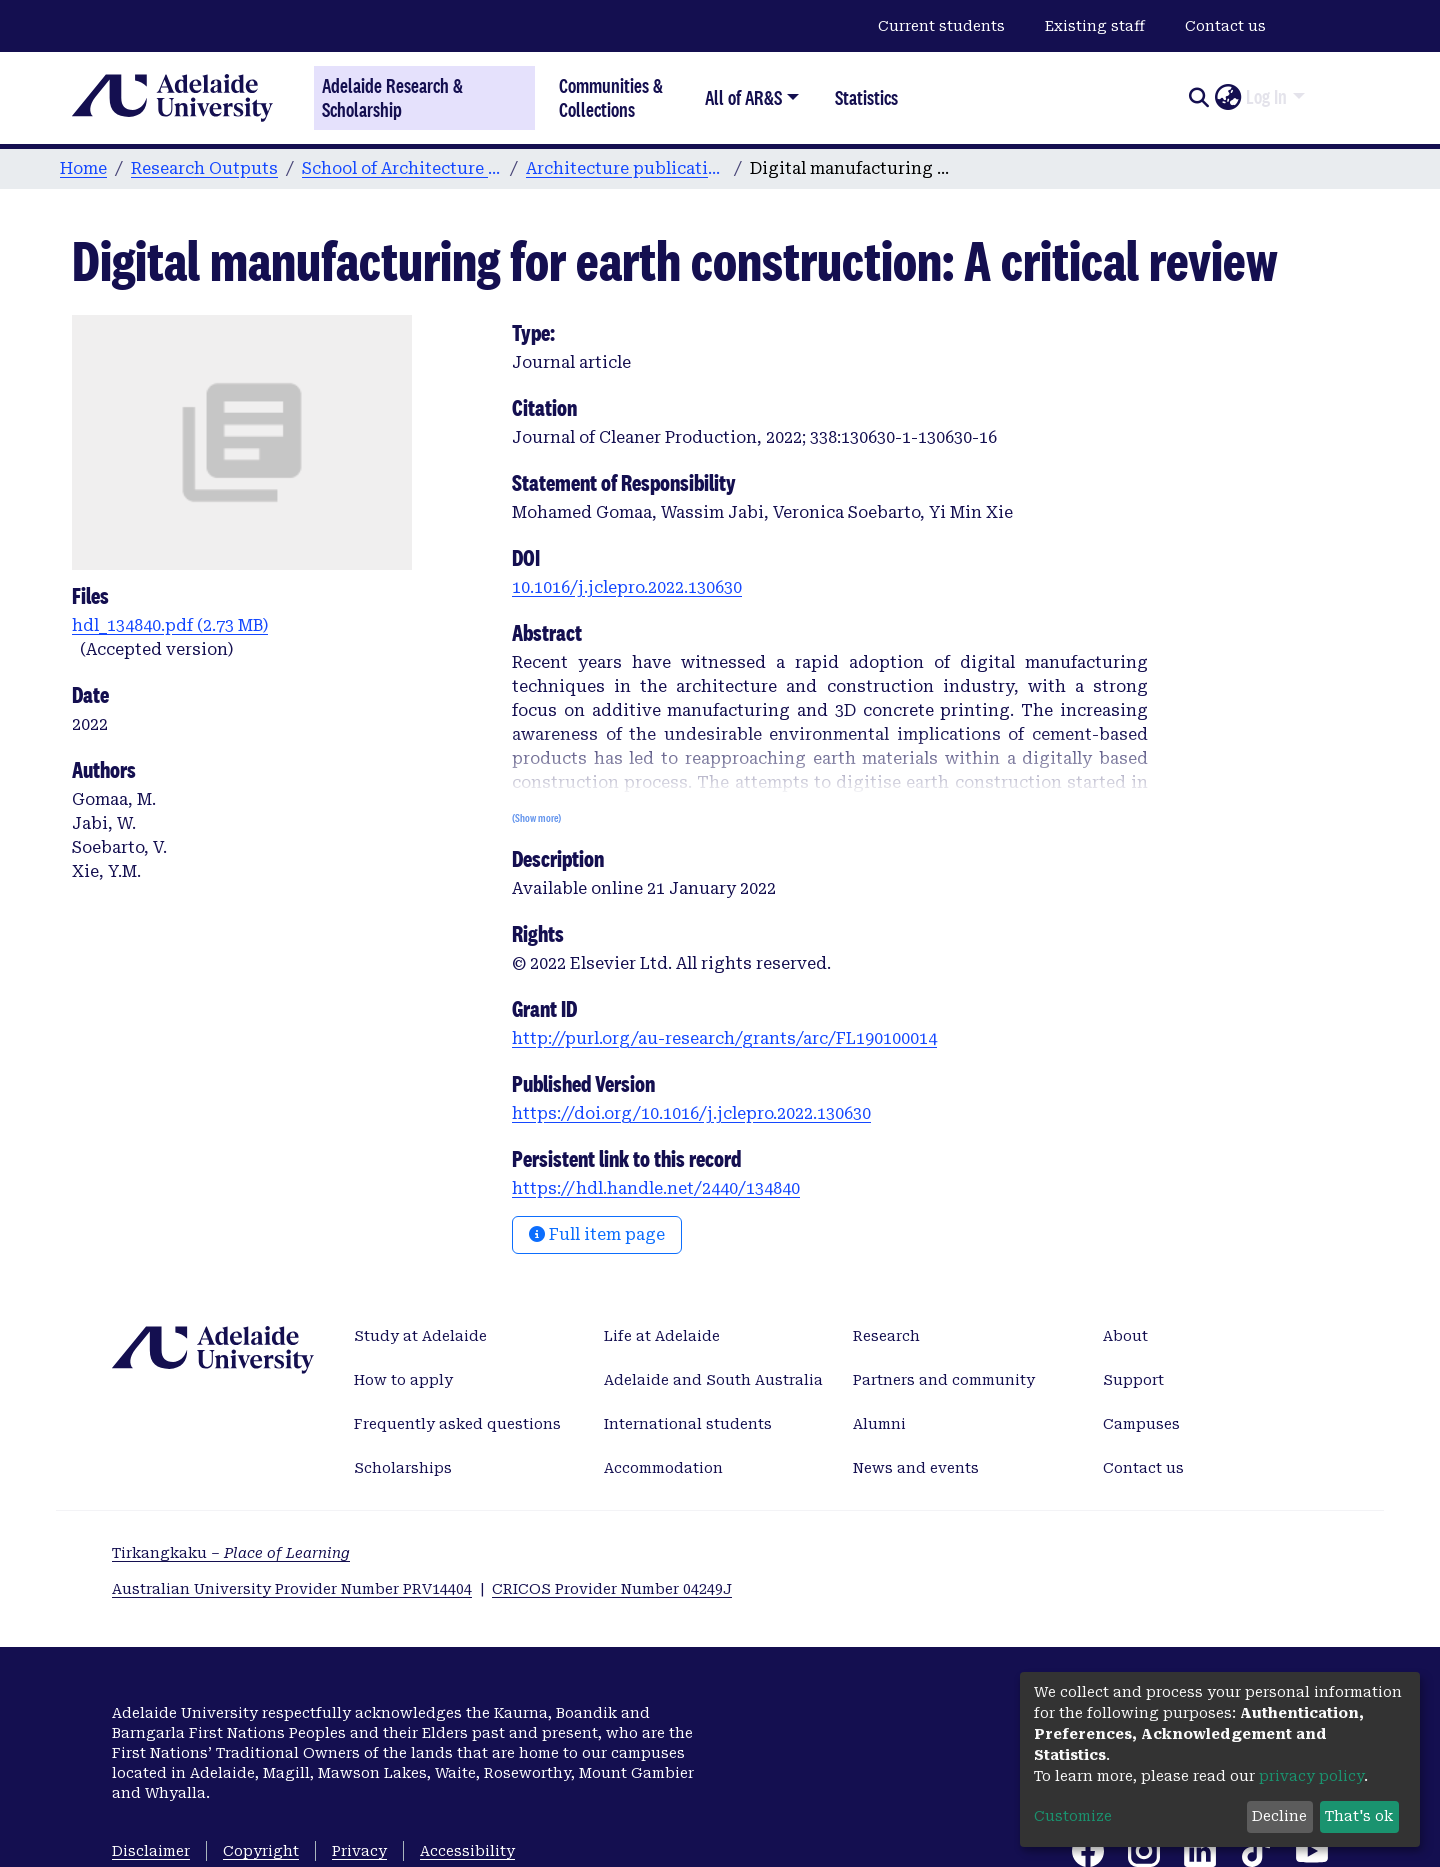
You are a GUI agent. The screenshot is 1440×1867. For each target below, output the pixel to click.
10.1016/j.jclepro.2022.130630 (627, 587)
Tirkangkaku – (231, 1553)
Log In (1266, 97)
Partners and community (944, 1380)
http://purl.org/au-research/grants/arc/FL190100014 (724, 1038)
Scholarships (403, 1468)
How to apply (403, 1380)
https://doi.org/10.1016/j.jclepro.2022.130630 (691, 1113)
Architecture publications (626, 168)
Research (886, 1336)
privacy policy (1311, 1776)
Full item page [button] (597, 1234)
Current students (941, 26)
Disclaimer (151, 1851)
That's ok (1359, 1816)
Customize (1073, 1816)
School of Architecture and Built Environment (402, 168)
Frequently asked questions (457, 1424)
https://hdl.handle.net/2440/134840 (656, 1188)
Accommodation (663, 1468)
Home (83, 168)
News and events (916, 1468)
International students (688, 1424)
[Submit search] (1198, 98)
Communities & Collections (611, 97)
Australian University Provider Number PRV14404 (292, 1589)
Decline (1279, 1816)
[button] (1227, 98)
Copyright (261, 1851)
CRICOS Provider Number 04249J (612, 1589)
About (1125, 1336)
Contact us (1225, 26)
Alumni (879, 1424)
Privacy (359, 1851)
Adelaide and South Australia (713, 1380)
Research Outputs (204, 168)
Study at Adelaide (420, 1336)
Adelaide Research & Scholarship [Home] (392, 98)
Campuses (1141, 1424)
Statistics (866, 97)
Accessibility (467, 1851)
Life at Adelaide (662, 1336)
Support (1133, 1380)
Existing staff (1095, 26)
